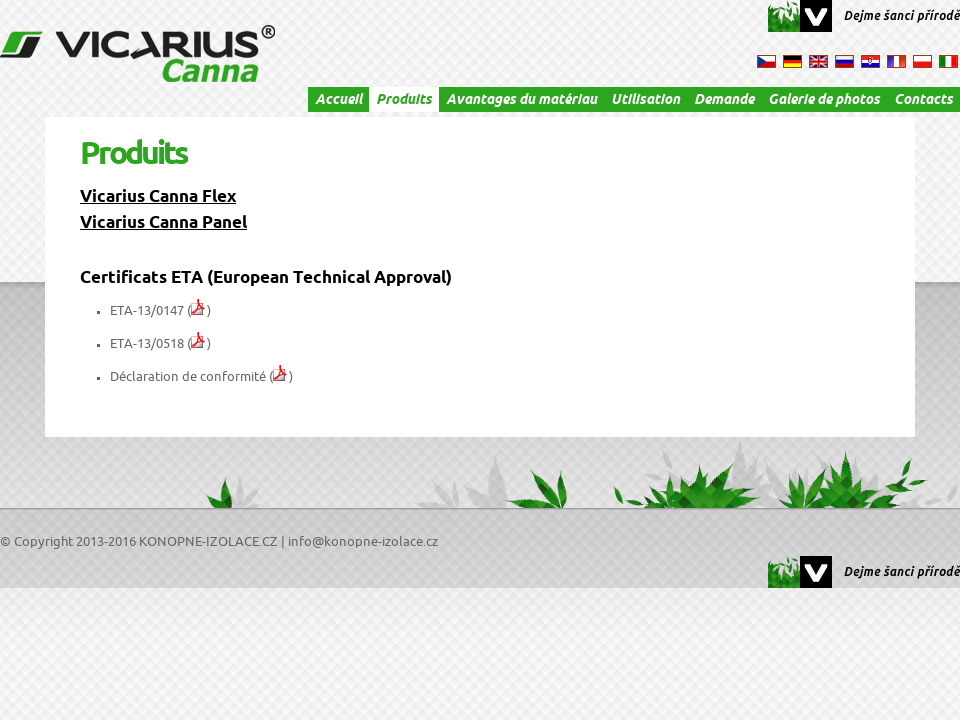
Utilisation (645, 101)
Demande (724, 101)
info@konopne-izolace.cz (363, 542)
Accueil (338, 101)
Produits (404, 101)
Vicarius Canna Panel (163, 224)
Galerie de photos (824, 101)
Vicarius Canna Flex (158, 198)
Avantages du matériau (521, 101)
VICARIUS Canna (137, 53)
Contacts (923, 101)
